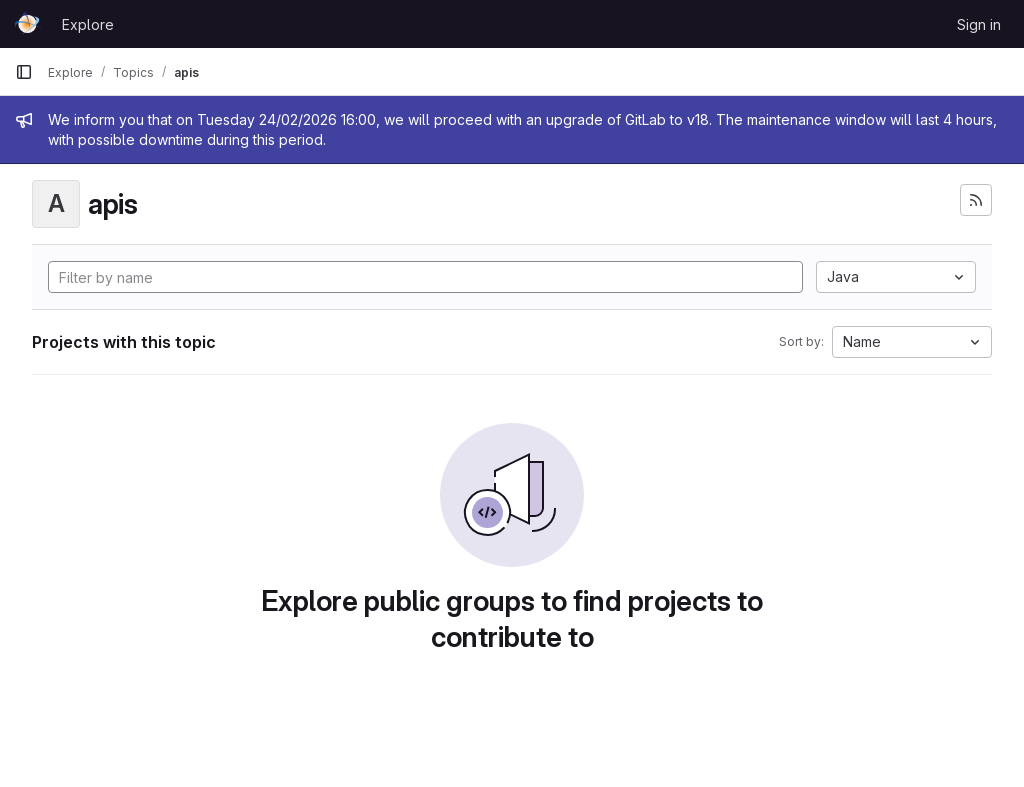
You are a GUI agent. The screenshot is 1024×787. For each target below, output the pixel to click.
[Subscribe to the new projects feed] (976, 200)
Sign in (979, 24)
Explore (88, 24)
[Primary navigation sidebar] (24, 72)
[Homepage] (28, 24)
